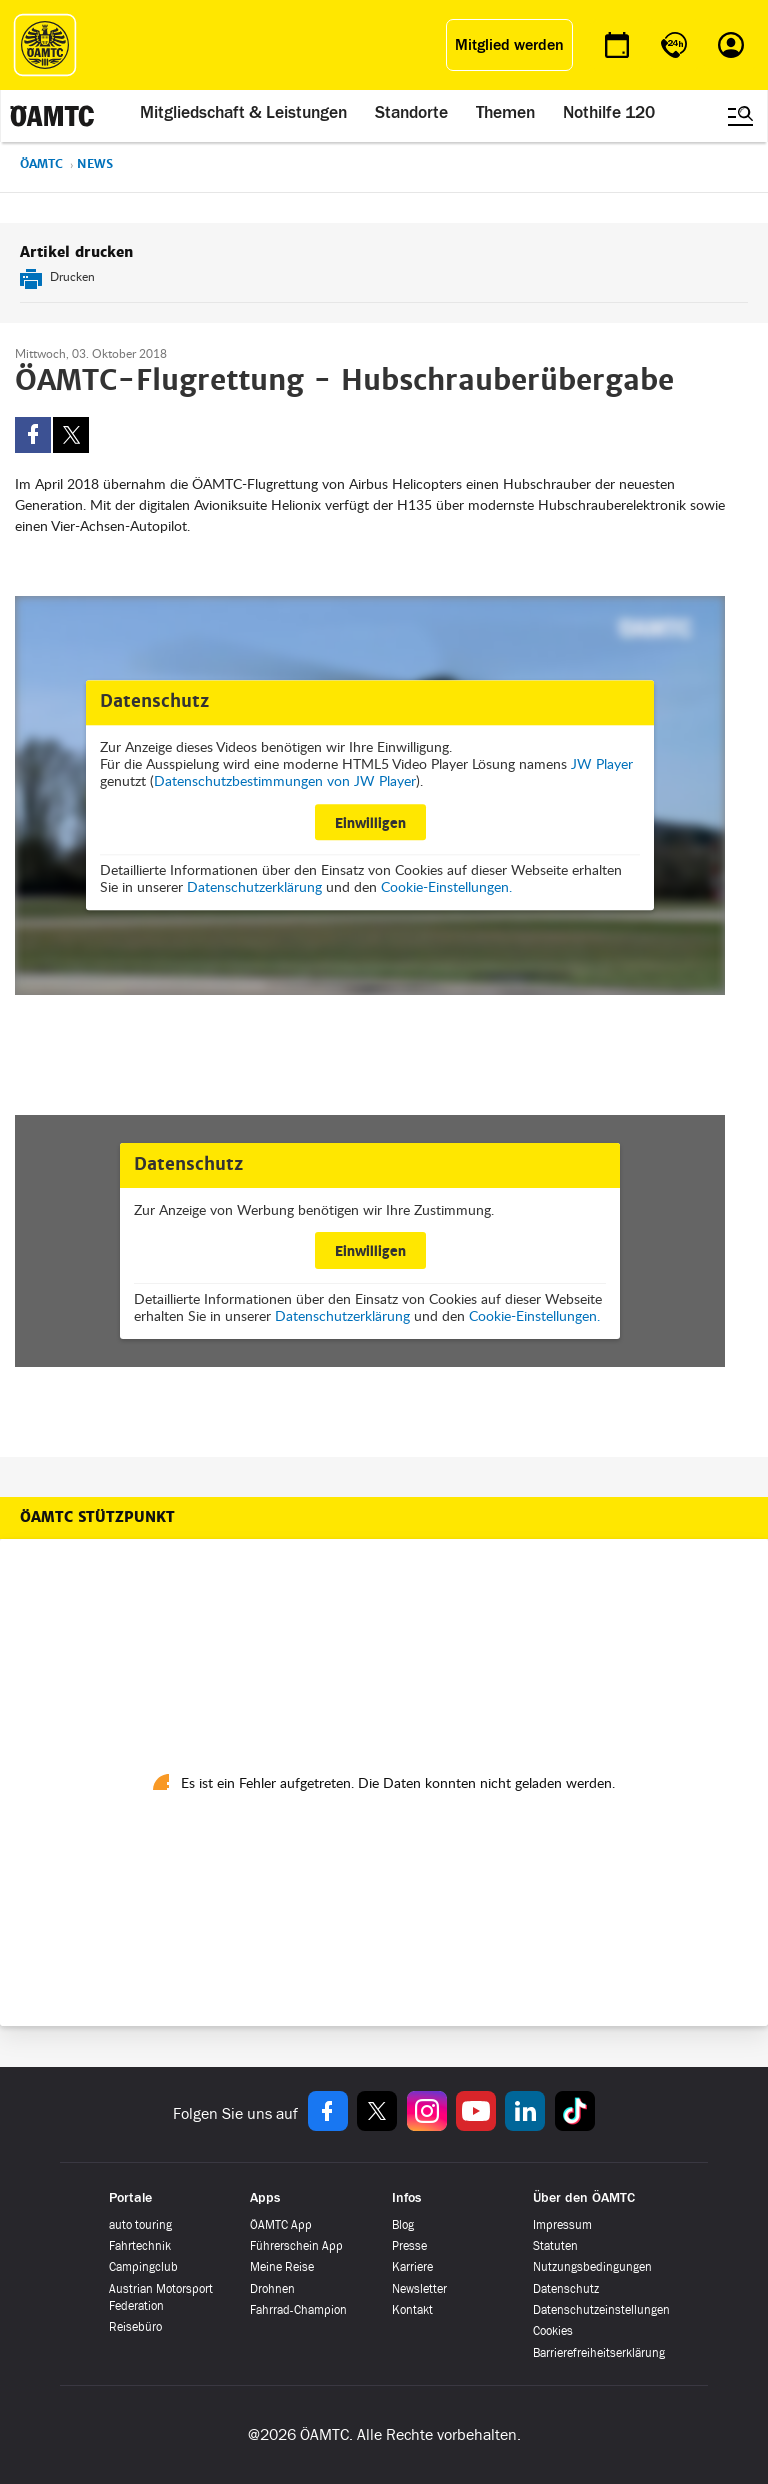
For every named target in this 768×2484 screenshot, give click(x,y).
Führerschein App (296, 2246)
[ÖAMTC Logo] (45, 45)
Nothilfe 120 (609, 112)
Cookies (553, 2331)
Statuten (555, 2246)
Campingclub (143, 2267)
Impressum (562, 2225)
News (95, 164)
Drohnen (272, 2289)
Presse (409, 2246)
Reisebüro (135, 2327)
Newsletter (419, 2289)
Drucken (72, 276)
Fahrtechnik (140, 2246)
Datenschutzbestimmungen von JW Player (285, 780)
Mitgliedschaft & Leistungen (243, 112)
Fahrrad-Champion (298, 2310)
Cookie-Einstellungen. (446, 886)
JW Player (602, 763)
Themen (505, 112)
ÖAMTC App (281, 2225)
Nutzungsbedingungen (592, 2267)
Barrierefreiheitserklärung (599, 2353)
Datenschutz (566, 2289)
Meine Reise (282, 2267)
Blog (403, 2225)
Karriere (412, 2267)
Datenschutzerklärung (254, 886)
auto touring (140, 2225)
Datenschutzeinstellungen (601, 2310)
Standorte (411, 112)
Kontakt (412, 2310)
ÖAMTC (41, 164)
